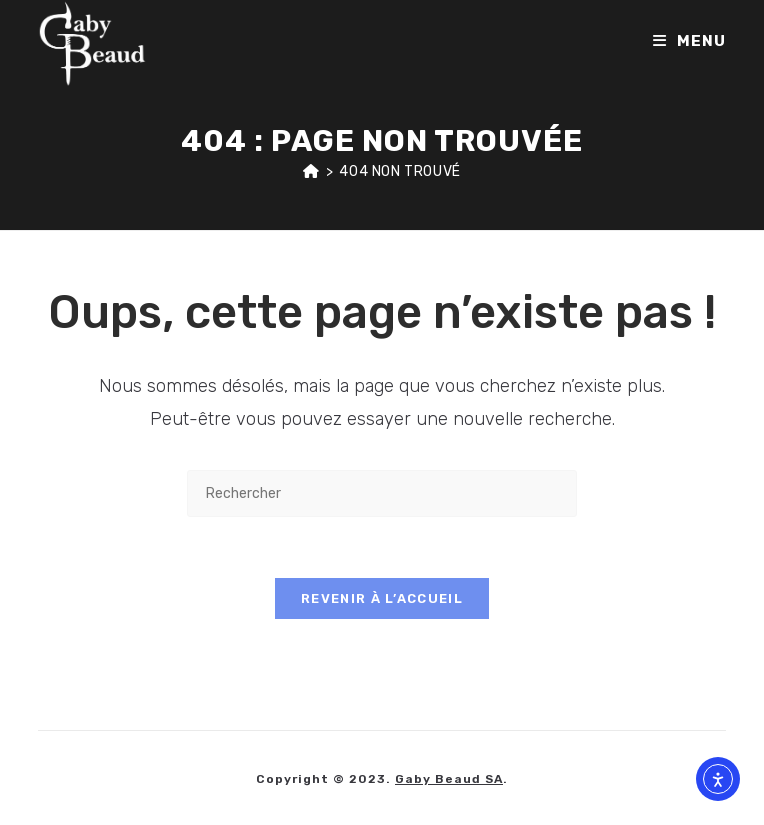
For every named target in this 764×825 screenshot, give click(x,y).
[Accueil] (311, 171)
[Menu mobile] (689, 41)
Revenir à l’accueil (382, 598)
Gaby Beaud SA (449, 779)
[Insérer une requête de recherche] (382, 493)
